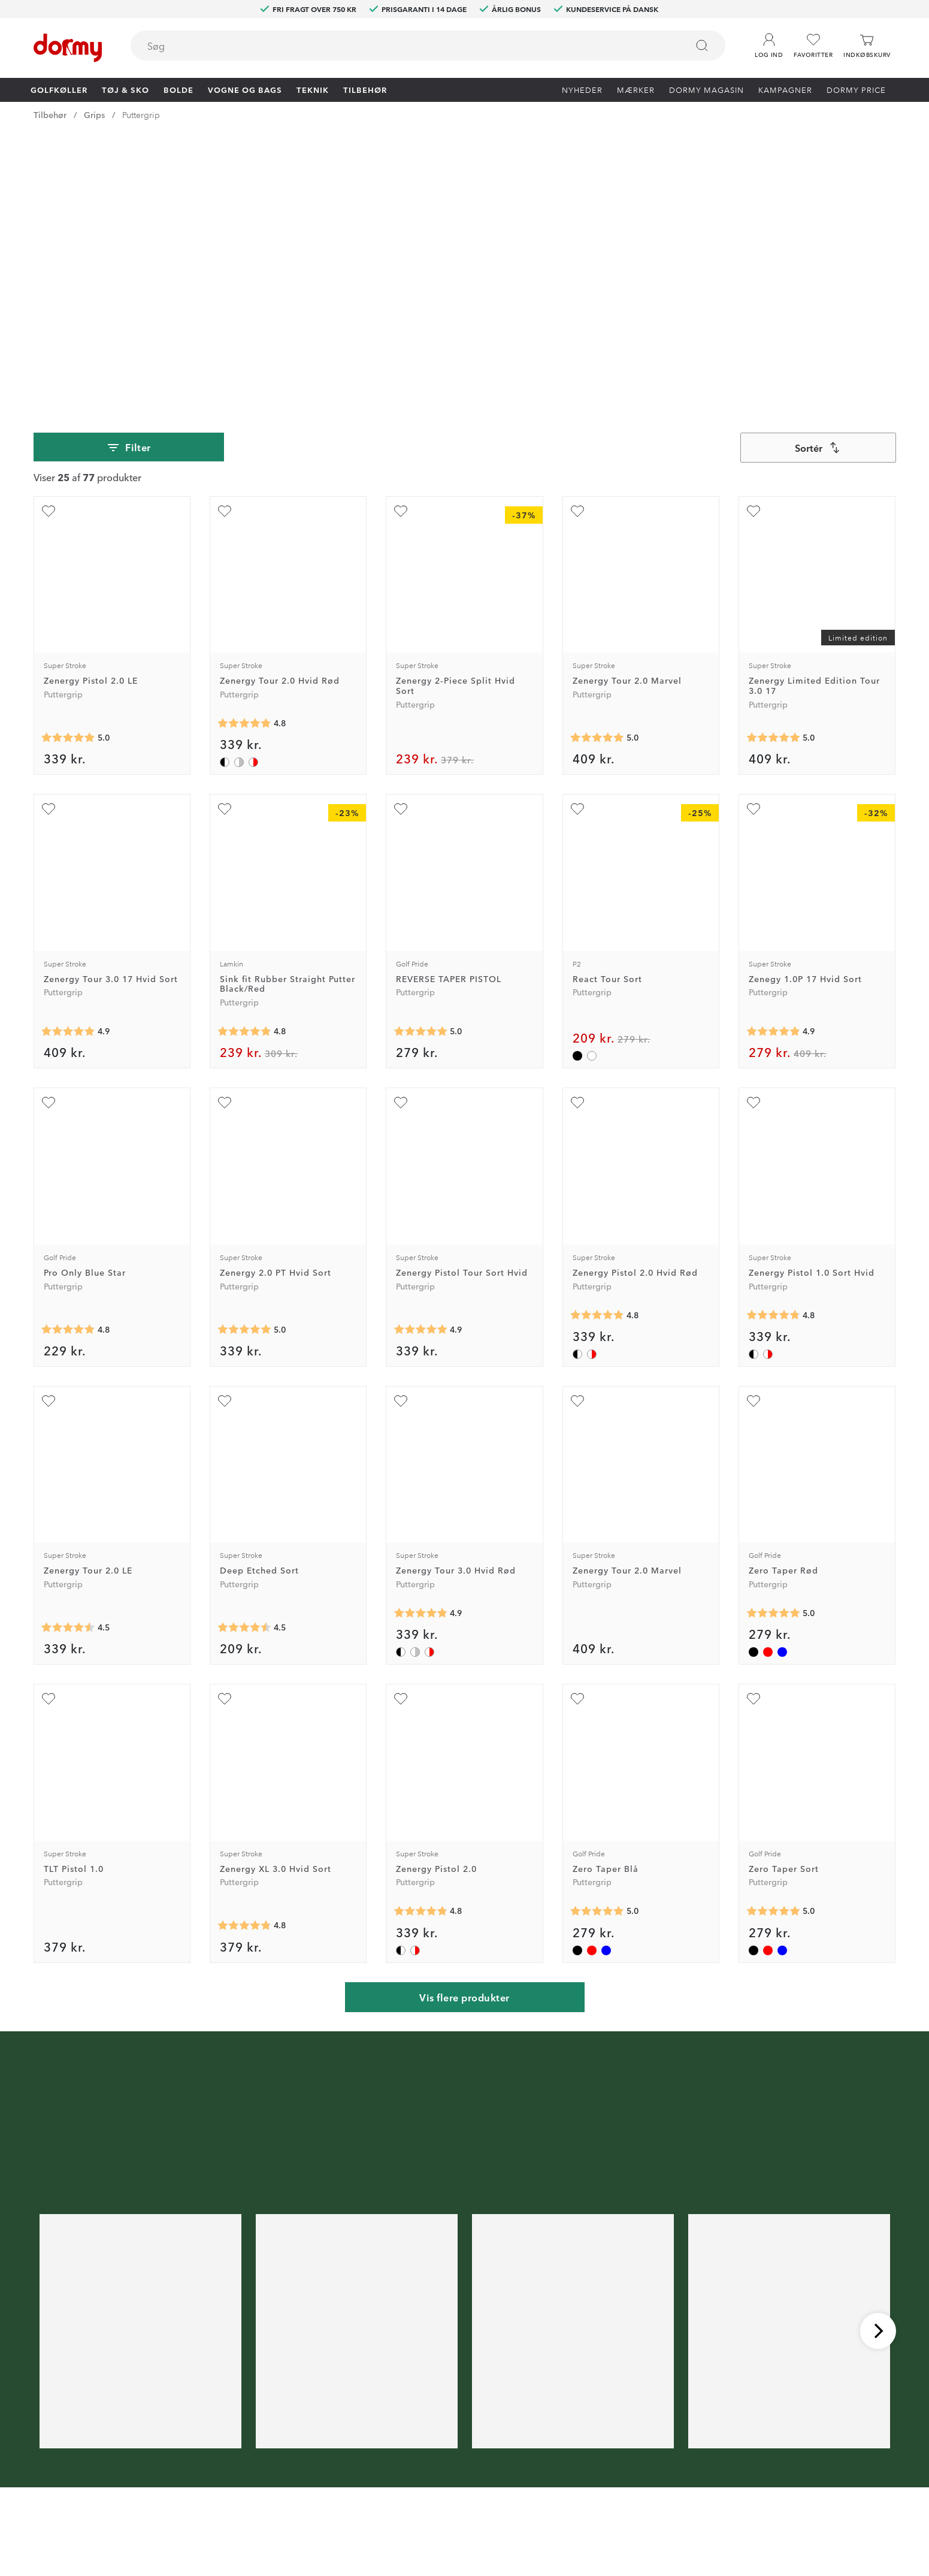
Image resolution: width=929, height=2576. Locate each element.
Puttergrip (141, 114)
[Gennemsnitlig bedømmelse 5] (68, 466)
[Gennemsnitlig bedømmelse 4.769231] (773, 1043)
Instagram (287, 2460)
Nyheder (582, 89)
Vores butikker (459, 2460)
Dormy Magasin (706, 89)
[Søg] (702, 45)
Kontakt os (452, 2408)
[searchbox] (400, 45)
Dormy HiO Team (301, 2426)
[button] (768, 41)
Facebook (286, 2443)
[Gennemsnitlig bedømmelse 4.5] (68, 1356)
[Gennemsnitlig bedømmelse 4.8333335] (244, 760)
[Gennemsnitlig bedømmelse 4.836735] (597, 1043)
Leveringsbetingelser (608, 2478)
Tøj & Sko (125, 89)
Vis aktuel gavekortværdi (480, 2495)
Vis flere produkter (464, 1725)
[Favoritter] (813, 46)
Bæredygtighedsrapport (615, 2495)
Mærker (636, 89)
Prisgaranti (452, 2443)
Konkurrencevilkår (603, 2443)
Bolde (178, 89)
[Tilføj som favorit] (48, 239)
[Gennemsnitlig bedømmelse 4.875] (773, 760)
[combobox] (428, 46)
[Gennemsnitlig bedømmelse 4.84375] (244, 452)
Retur (441, 2426)
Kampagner (785, 89)
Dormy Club (291, 2408)
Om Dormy (590, 2426)
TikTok (280, 2478)
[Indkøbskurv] (867, 46)
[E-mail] (420, 2333)
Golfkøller (59, 89)
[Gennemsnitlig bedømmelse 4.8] (244, 1654)
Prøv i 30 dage (596, 2408)
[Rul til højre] (878, 2059)
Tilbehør (365, 89)
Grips (94, 114)
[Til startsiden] (68, 48)
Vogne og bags (245, 89)
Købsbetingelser (600, 2460)
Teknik (312, 89)
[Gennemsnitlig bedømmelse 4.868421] (420, 1341)
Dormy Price (856, 89)
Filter (128, 176)
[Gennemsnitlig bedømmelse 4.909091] (68, 760)
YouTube (284, 2495)
